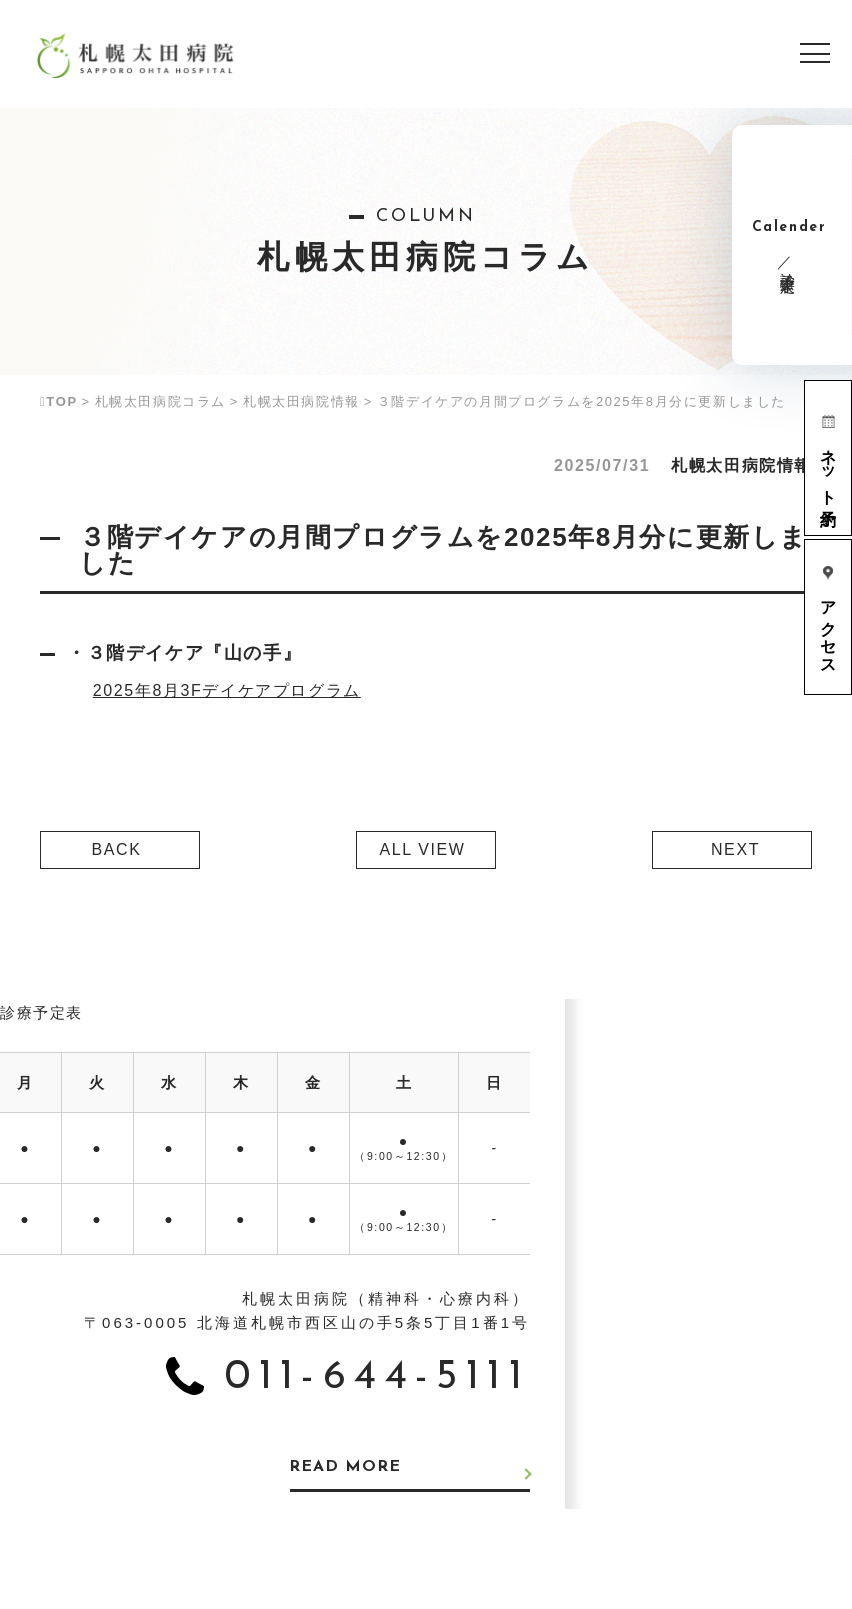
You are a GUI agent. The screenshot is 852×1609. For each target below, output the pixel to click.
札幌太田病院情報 (301, 401)
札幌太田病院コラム (160, 401)
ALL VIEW (422, 849)
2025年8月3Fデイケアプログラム (227, 690)
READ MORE (348, 1468)
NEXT (735, 849)
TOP (59, 401)
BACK (117, 849)
